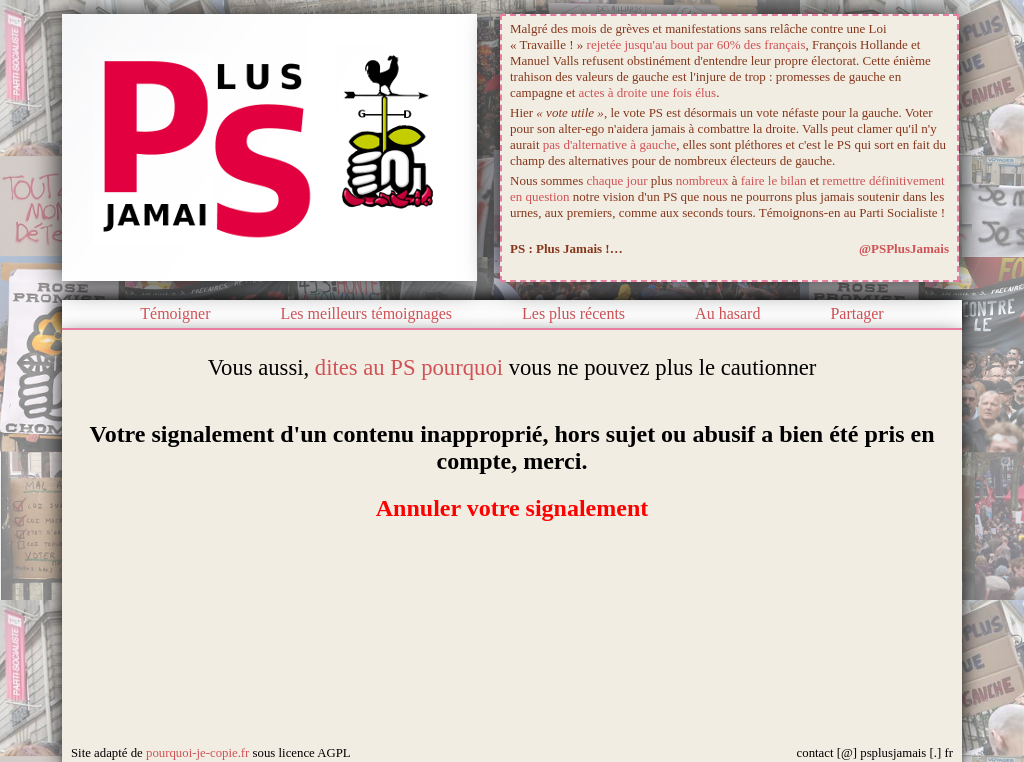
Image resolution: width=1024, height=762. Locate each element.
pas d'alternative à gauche (609, 144)
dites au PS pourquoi (409, 367)
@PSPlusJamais (904, 248)
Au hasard (727, 313)
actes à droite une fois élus (648, 92)
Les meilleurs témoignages (366, 313)
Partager (856, 313)
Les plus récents (573, 313)
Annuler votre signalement (512, 508)
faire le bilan (774, 180)
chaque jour (617, 180)
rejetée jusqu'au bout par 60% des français (696, 44)
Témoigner (175, 313)
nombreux (702, 180)
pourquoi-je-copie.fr (197, 753)
